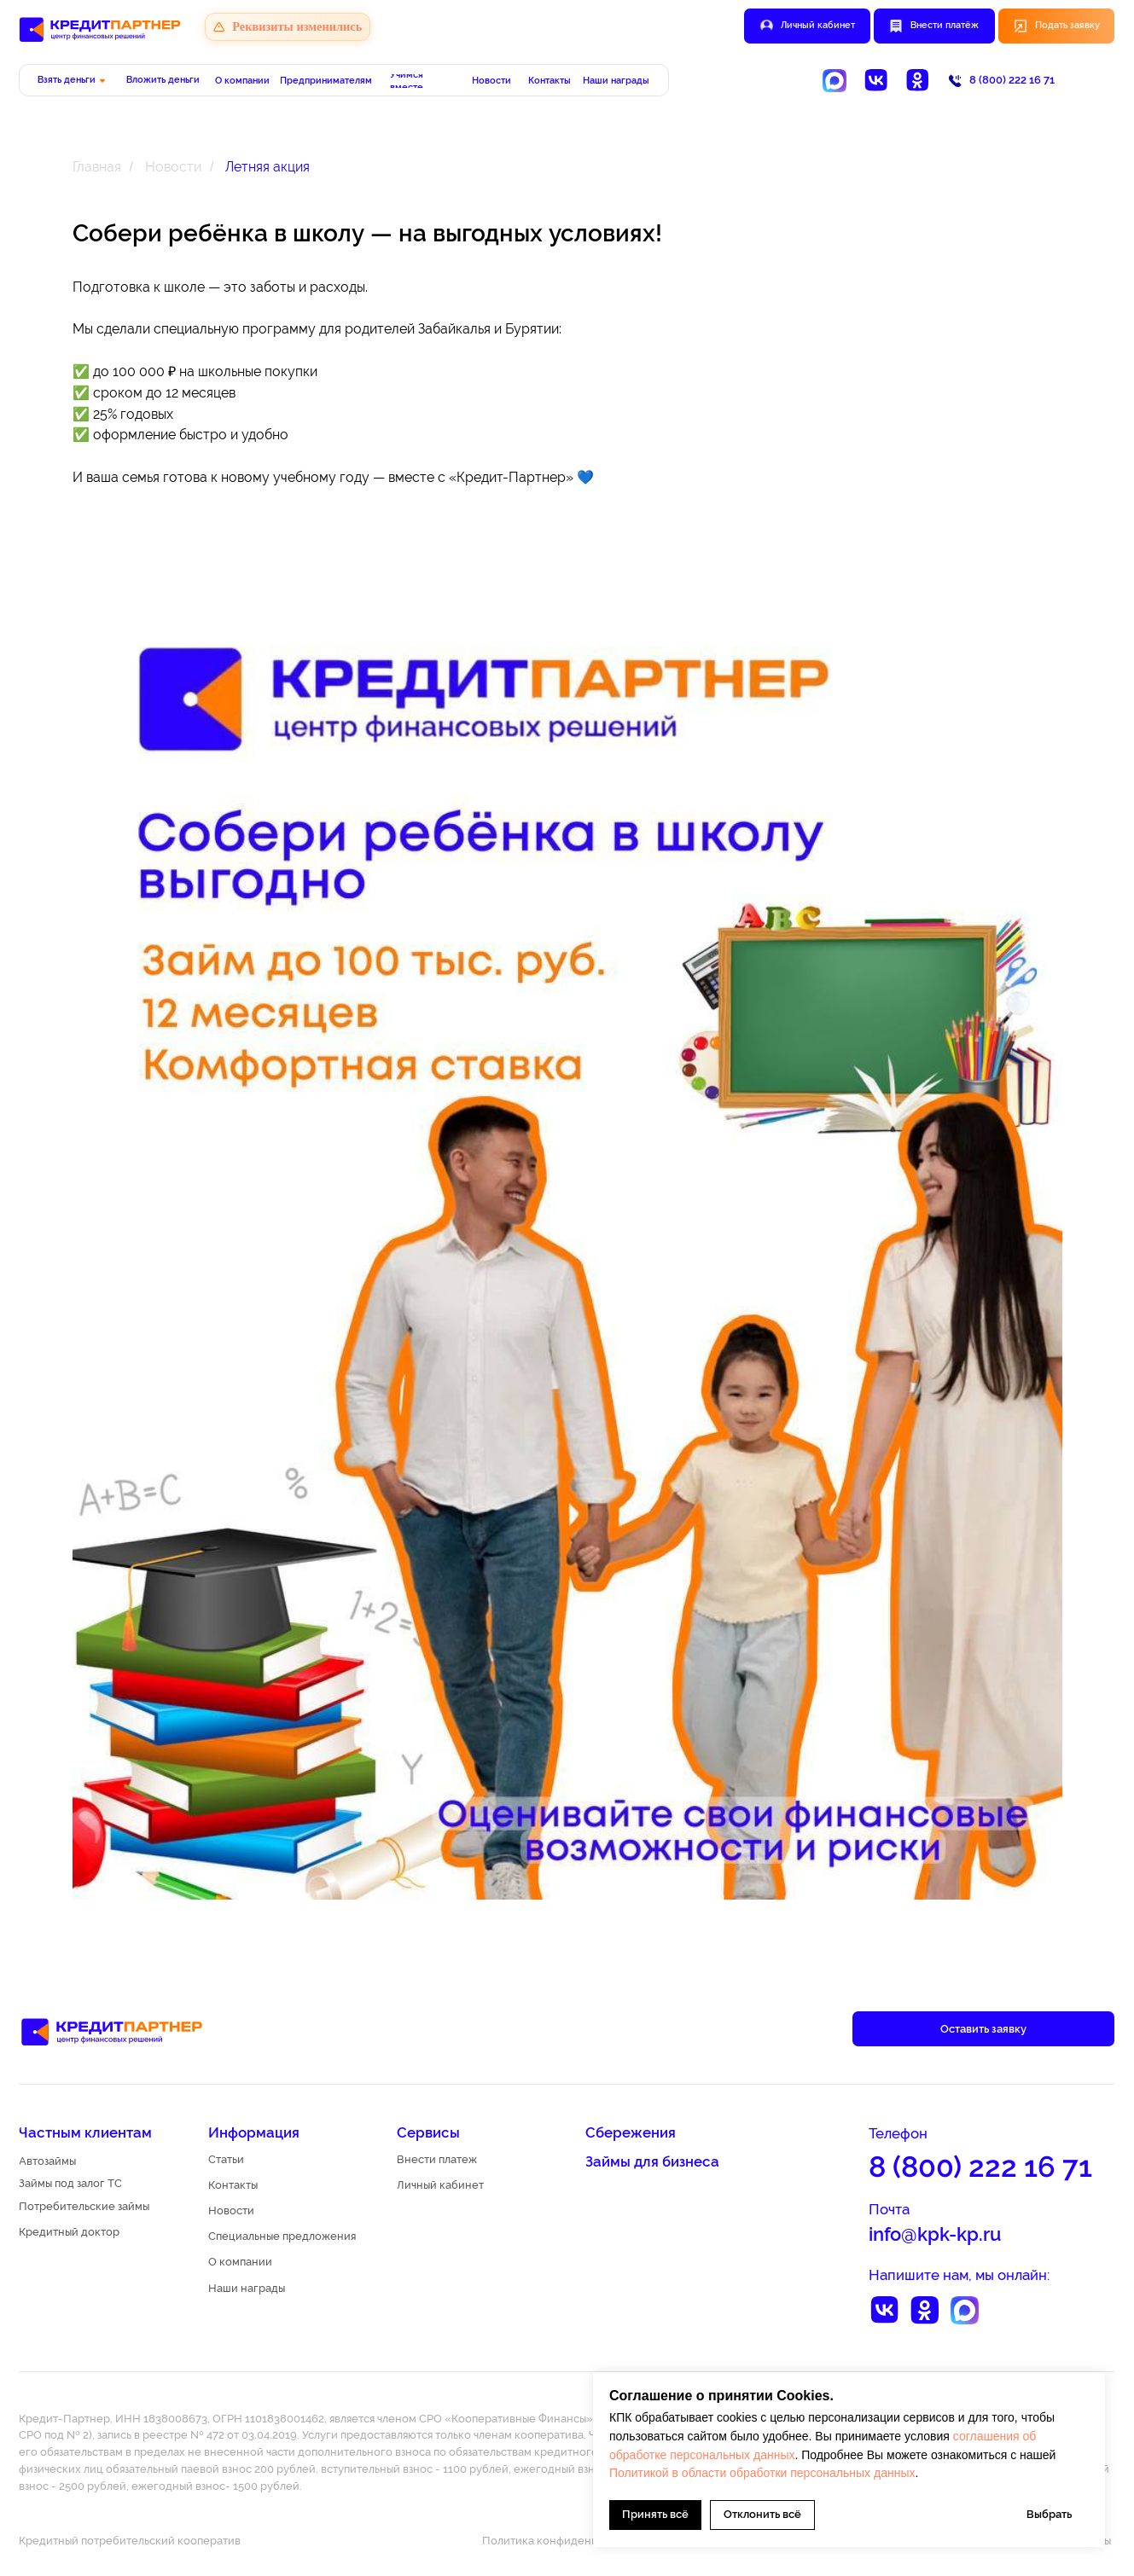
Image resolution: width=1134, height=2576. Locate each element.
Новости (173, 167)
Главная (97, 167)
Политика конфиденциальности (568, 2540)
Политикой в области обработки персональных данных (762, 2473)
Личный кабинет (818, 25)
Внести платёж (944, 25)
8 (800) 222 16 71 (1012, 79)
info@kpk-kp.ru (935, 2234)
